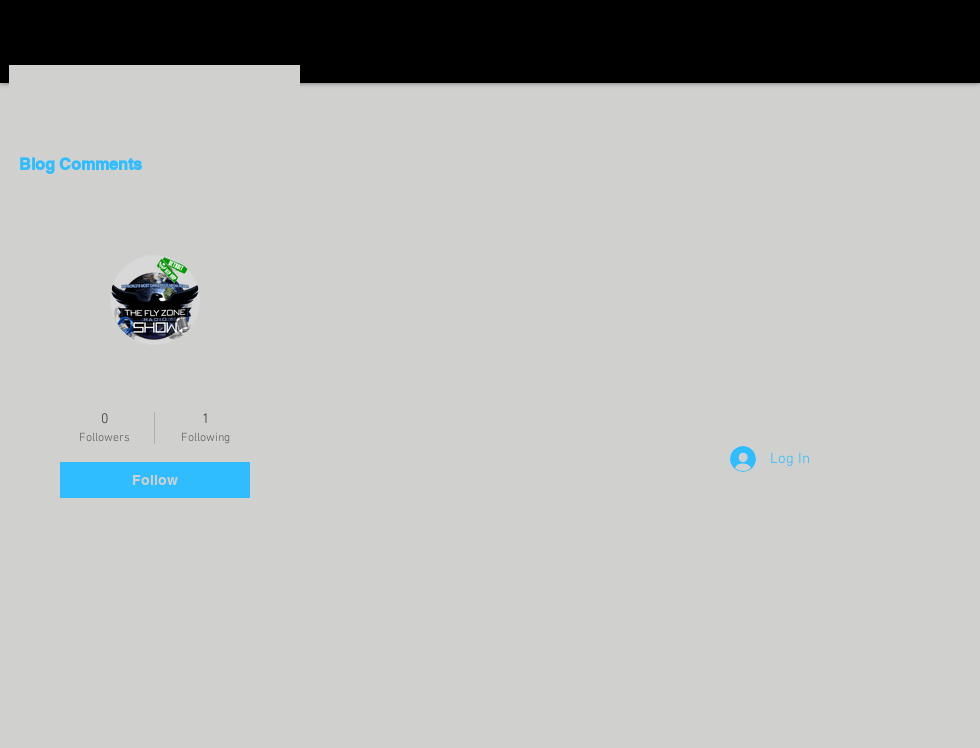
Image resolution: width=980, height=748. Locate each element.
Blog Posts (61, 124)
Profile (43, 84)
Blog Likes (59, 204)
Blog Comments (79, 164)
